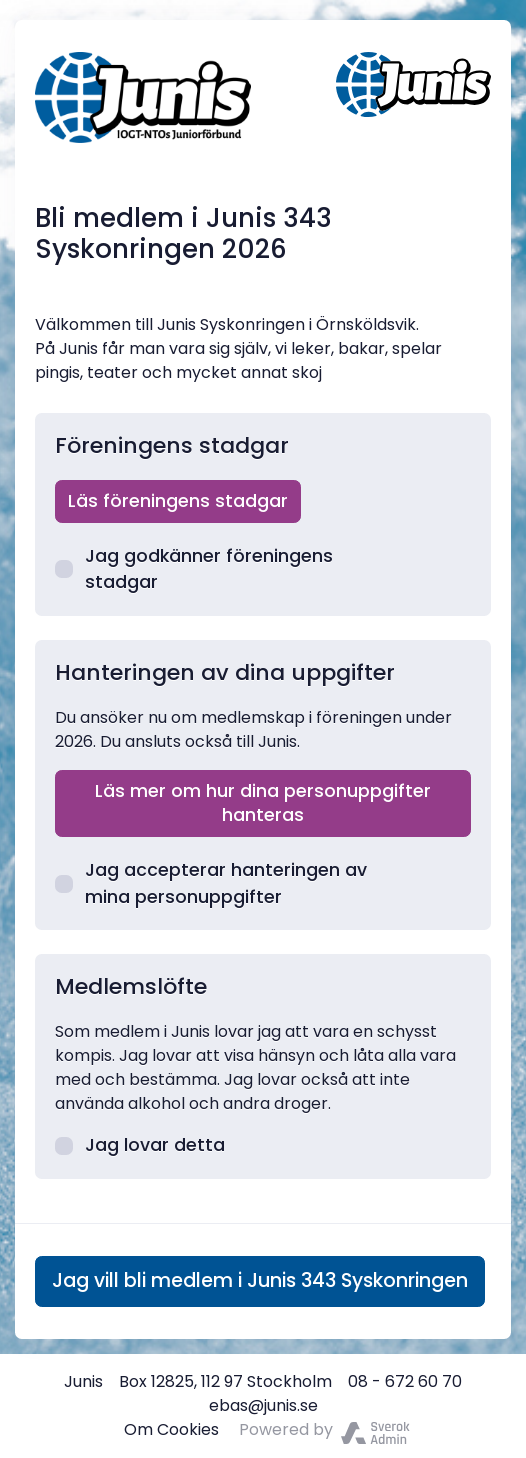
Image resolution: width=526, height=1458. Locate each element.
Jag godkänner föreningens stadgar (194, 569)
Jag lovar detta (140, 1145)
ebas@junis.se (263, 1405)
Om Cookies (171, 1429)
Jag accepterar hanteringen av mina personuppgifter (211, 883)
